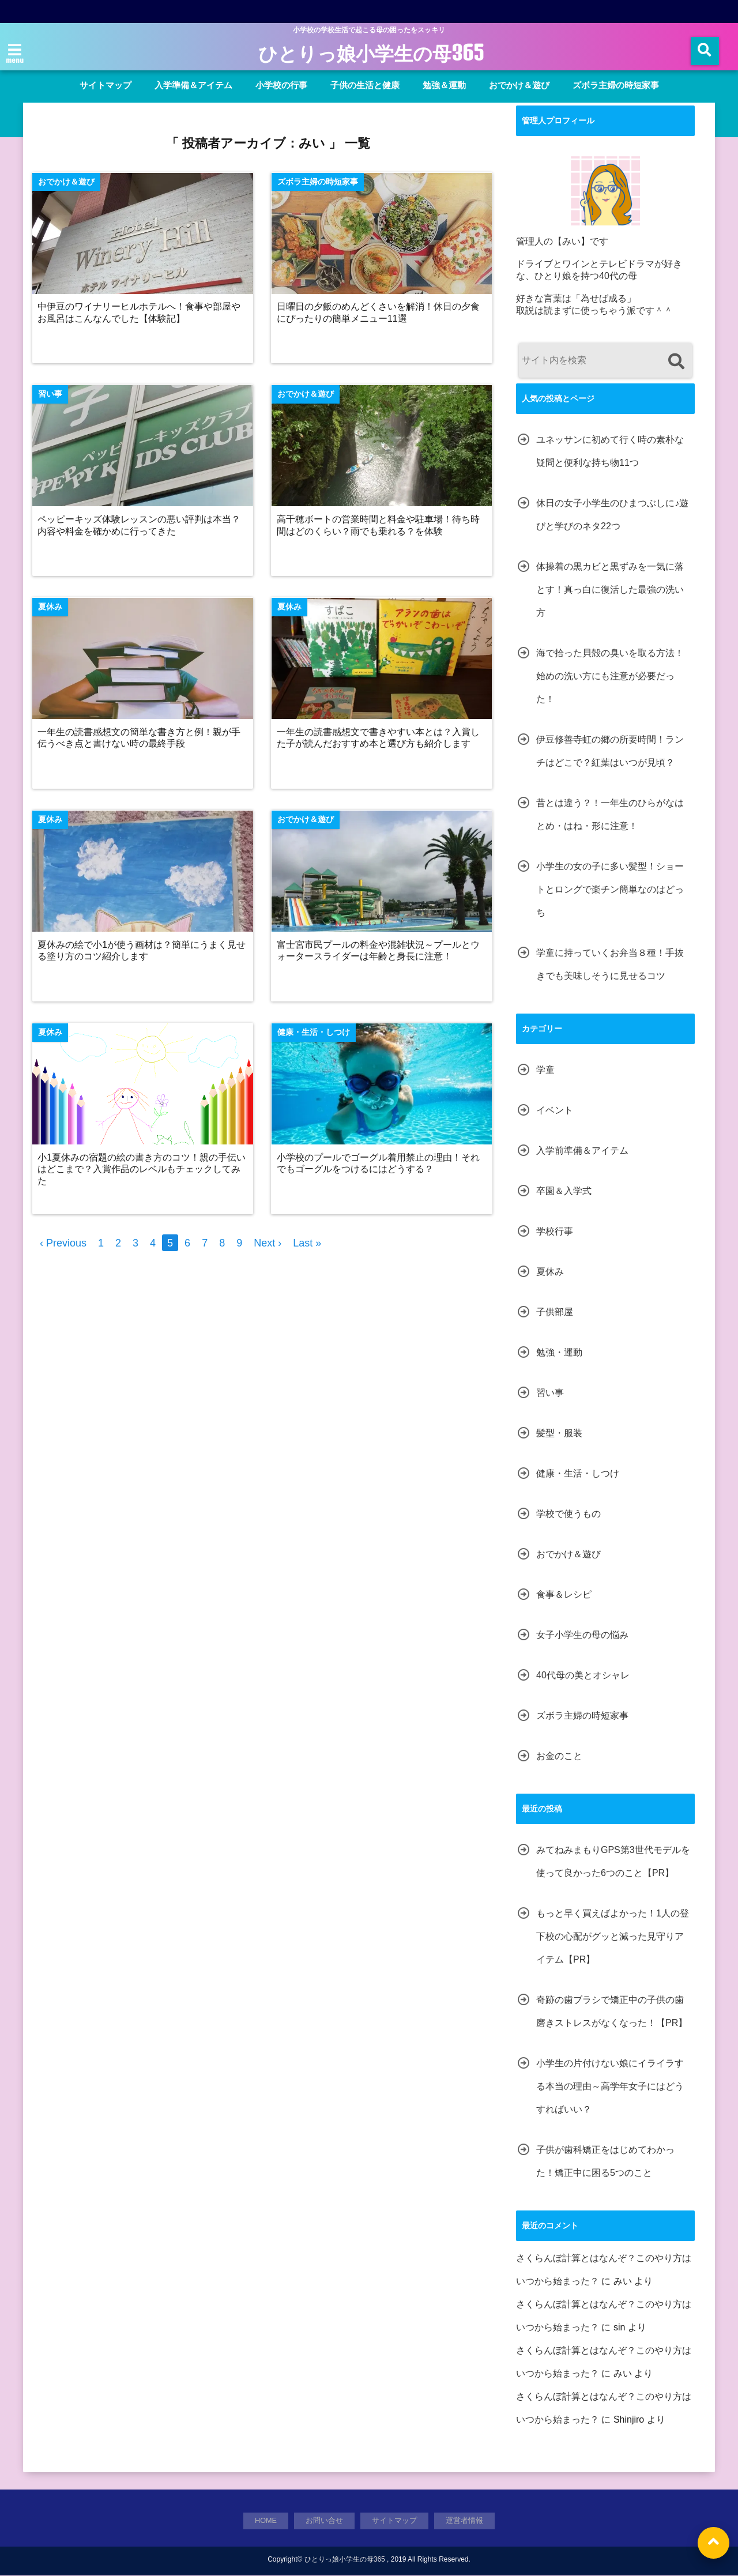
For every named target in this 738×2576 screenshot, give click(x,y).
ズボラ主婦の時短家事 (616, 85)
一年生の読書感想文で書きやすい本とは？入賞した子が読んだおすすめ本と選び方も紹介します (379, 739)
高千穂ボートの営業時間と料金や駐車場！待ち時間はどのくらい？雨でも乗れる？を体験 (379, 526)
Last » (307, 1246)
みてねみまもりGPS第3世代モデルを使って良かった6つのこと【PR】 (613, 1861)
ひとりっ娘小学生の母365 (371, 53)
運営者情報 (465, 2521)
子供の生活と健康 (365, 85)
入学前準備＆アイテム (582, 1150)
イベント (554, 1110)
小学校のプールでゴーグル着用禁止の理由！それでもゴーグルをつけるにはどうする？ (379, 1166)
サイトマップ (105, 85)
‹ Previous (63, 1246)
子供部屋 (554, 1312)
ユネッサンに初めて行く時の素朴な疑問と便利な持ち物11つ (610, 451)
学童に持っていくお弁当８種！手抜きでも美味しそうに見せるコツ (610, 964)
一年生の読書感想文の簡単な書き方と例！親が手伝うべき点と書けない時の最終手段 (140, 739)
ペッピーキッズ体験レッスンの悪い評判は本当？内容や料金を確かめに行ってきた (140, 526)
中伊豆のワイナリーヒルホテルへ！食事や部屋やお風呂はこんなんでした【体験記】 (140, 313)
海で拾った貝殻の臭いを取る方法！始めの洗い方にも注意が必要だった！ (610, 676)
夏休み (550, 1271)
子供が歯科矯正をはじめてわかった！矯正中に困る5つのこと (605, 2161)
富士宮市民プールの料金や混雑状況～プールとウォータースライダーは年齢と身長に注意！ (379, 952)
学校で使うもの (568, 1514)
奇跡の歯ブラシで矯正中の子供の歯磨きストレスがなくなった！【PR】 (611, 2011)
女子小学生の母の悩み (582, 1635)
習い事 (550, 1393)
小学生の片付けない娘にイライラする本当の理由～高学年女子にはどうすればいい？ (610, 2086)
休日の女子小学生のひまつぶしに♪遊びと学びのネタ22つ (612, 514)
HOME (266, 2521)
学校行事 (554, 1231)
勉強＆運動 (444, 85)
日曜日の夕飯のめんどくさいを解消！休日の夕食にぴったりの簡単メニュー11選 (379, 313)
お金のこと (559, 1756)
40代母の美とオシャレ (583, 1675)
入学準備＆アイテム (193, 85)
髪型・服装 (559, 1433)
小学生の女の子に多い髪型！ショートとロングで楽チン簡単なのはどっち (610, 889)
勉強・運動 (559, 1352)
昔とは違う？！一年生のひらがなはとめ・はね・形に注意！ (610, 814)
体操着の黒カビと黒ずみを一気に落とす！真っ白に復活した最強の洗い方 (610, 589)
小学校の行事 (281, 85)
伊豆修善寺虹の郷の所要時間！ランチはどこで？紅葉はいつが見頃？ (610, 751)
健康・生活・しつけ (577, 1473)
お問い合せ (325, 2521)
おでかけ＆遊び (519, 85)
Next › (267, 1246)
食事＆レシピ (564, 1594)
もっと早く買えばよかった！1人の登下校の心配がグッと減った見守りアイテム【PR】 (612, 1936)
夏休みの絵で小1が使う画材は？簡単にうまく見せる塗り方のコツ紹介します (143, 952)
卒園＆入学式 (564, 1191)
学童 (545, 1070)
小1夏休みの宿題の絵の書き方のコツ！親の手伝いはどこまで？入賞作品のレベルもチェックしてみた (143, 1172)
